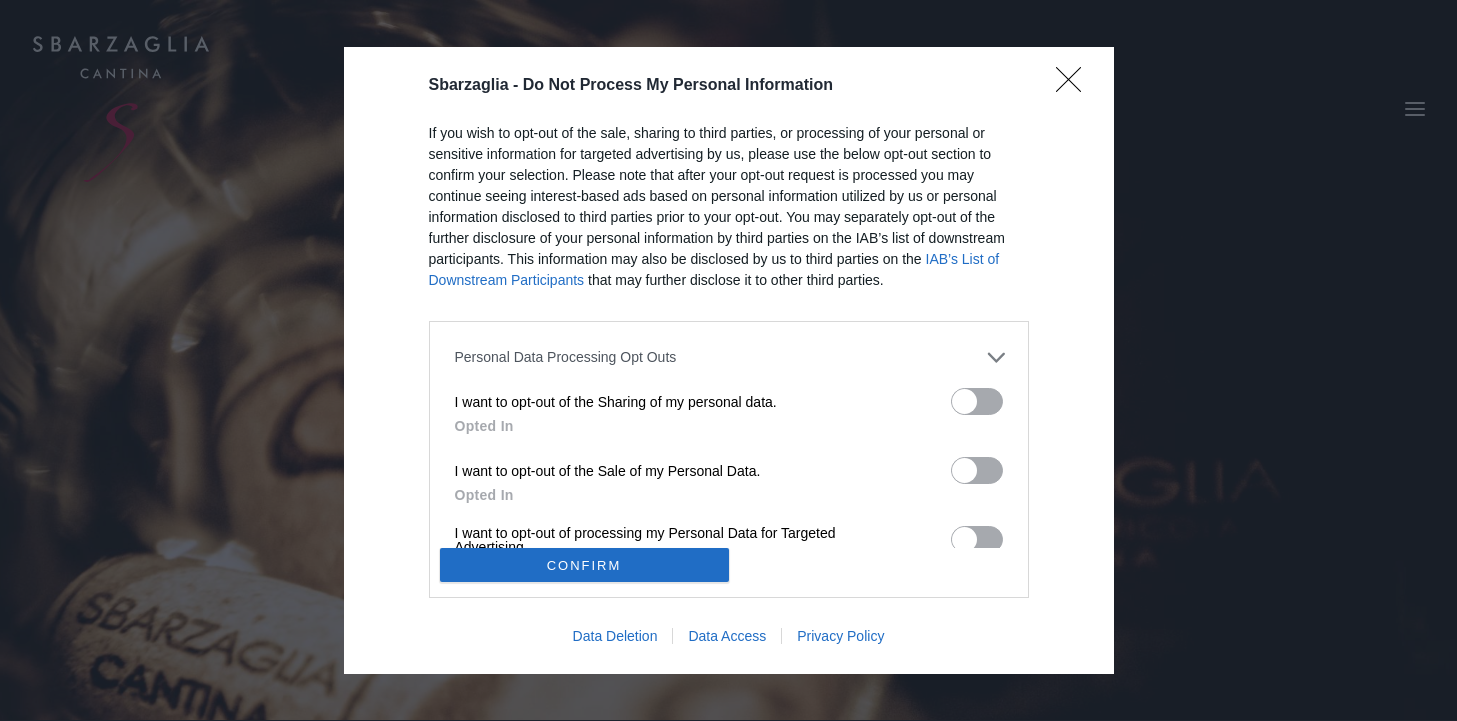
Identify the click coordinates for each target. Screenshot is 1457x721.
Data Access (727, 636)
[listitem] (729, 357)
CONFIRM (584, 565)
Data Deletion (615, 636)
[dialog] (729, 360)
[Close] (1075, 86)
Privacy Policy (840, 636)
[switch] (977, 401)
